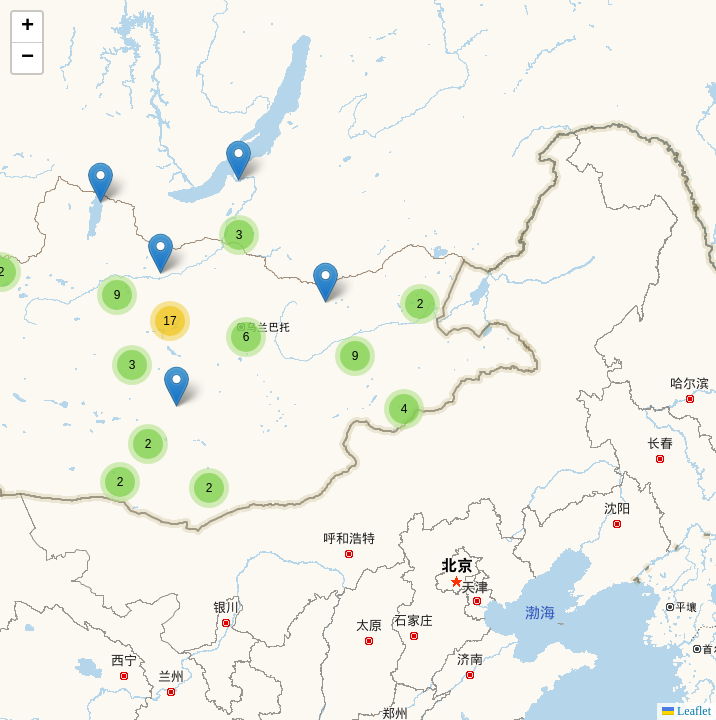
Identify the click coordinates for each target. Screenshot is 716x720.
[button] (120, 482)
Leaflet (686, 711)
